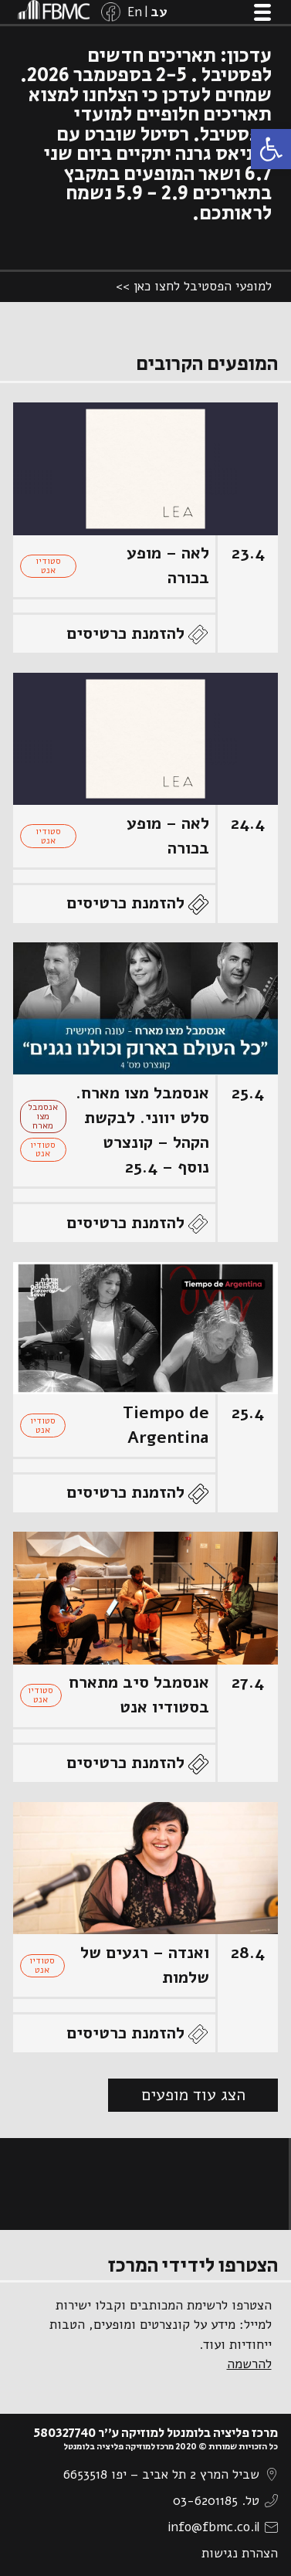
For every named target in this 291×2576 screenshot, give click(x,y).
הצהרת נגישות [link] (239, 2553)
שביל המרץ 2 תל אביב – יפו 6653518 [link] (161, 2474)
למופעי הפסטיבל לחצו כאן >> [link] (194, 286)
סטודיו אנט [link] (48, 565)
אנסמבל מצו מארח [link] (43, 1116)
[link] (271, 149)
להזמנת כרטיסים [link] (125, 633)
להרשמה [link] (249, 2364)
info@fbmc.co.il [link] (213, 2527)
